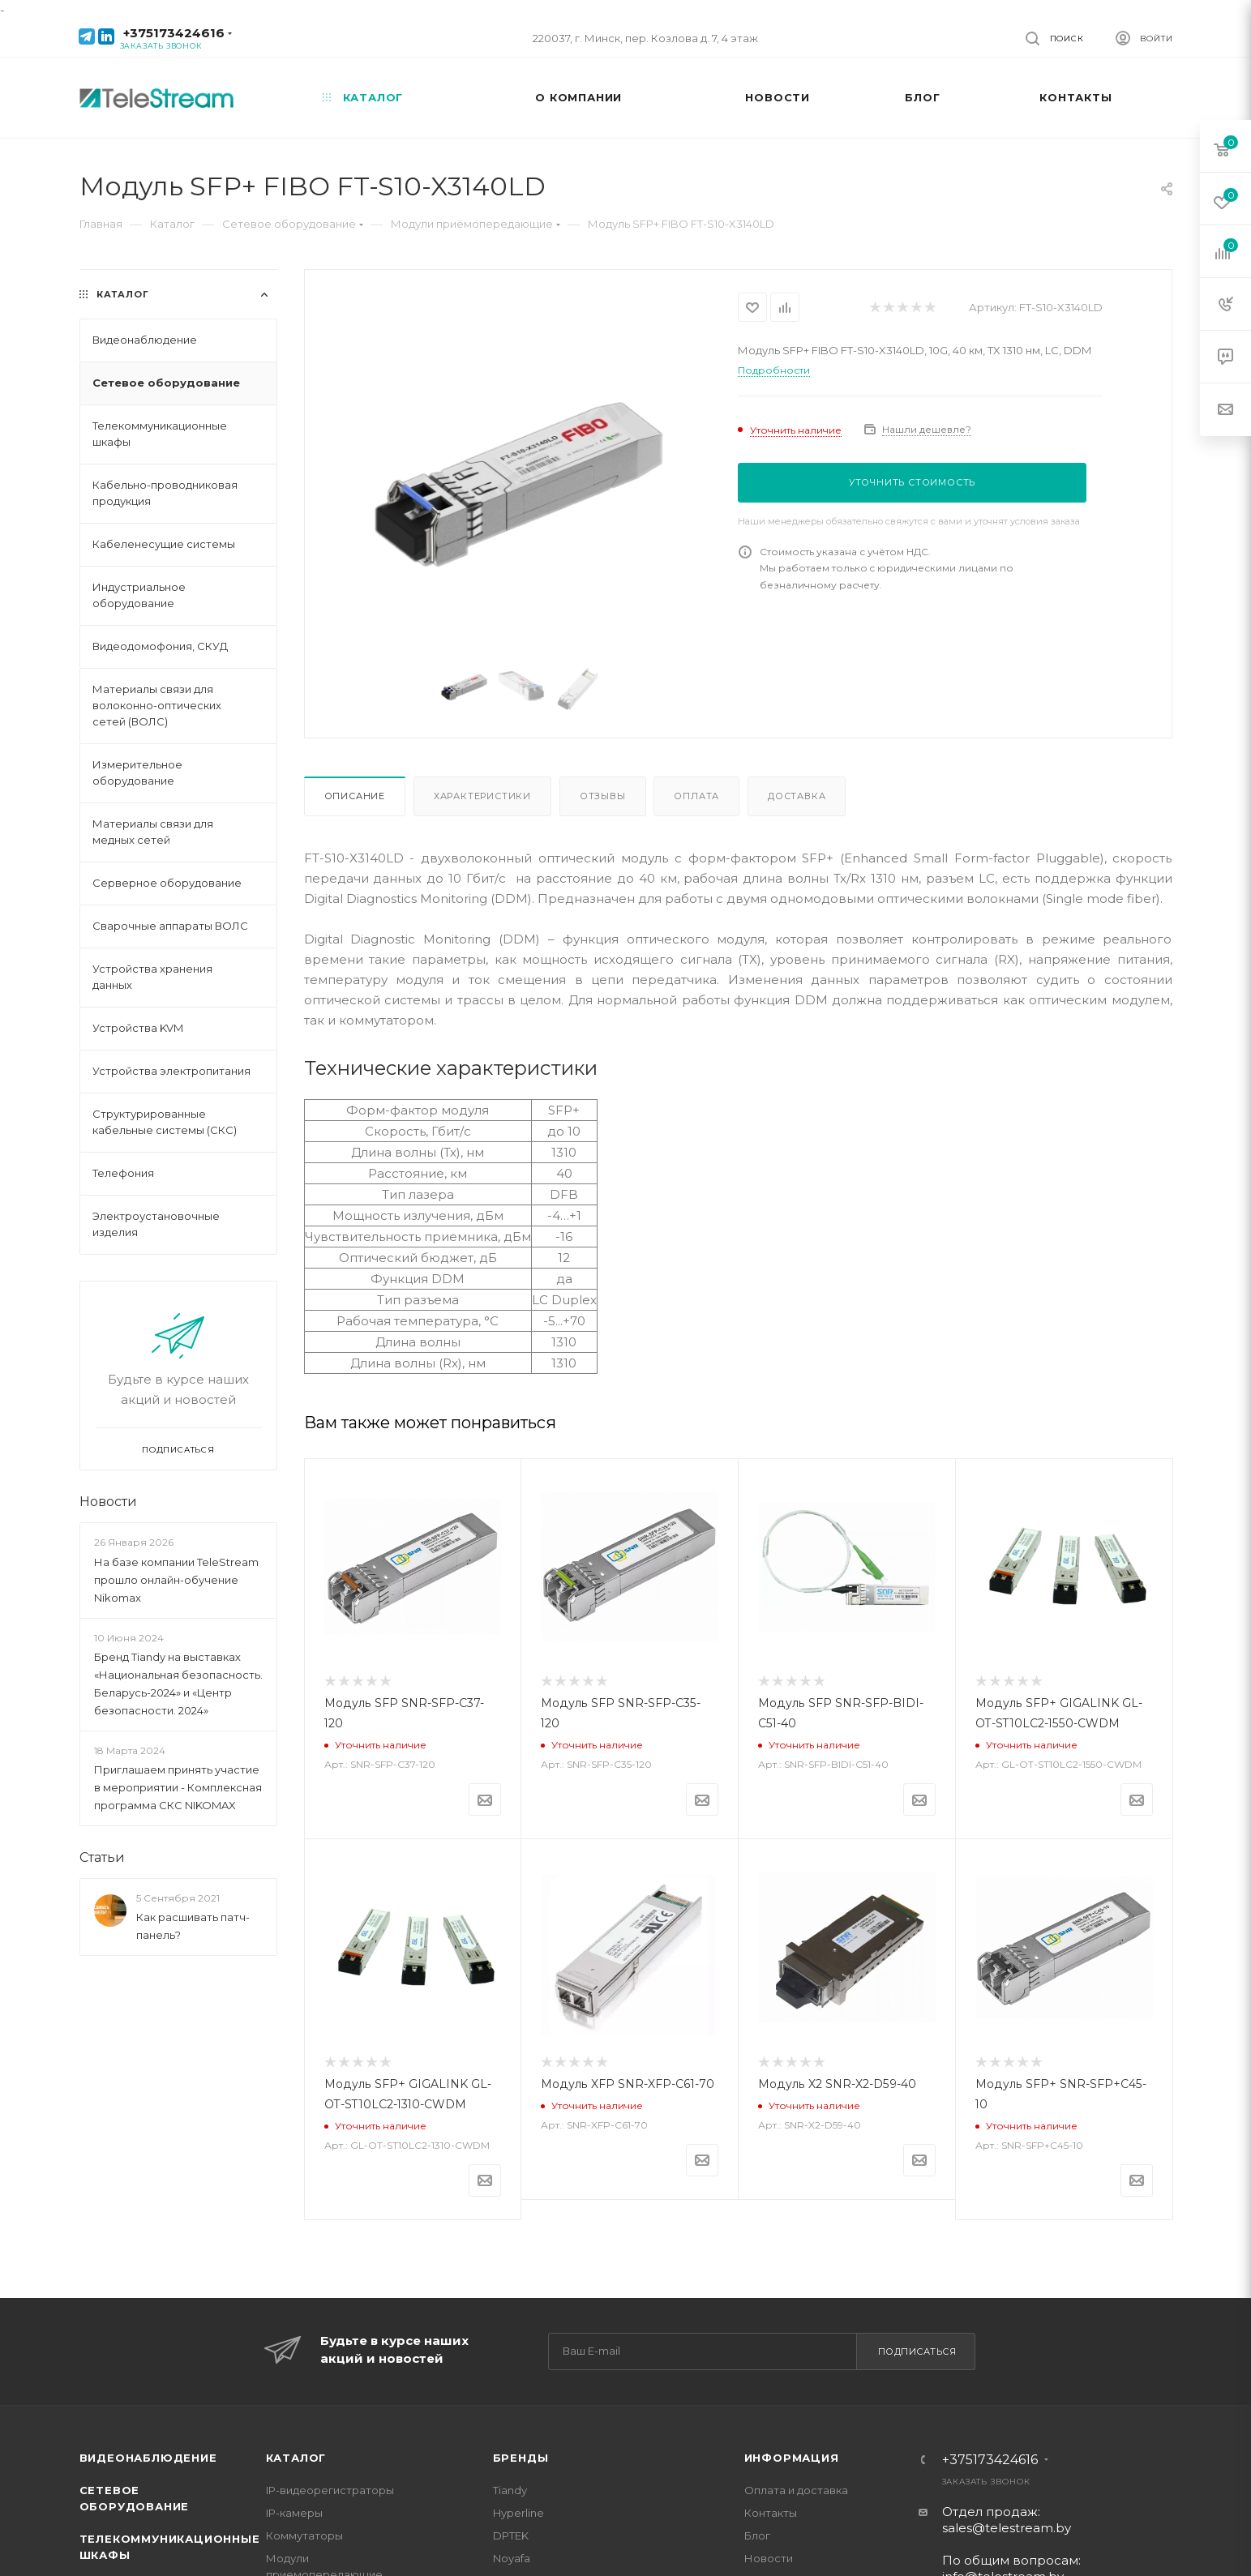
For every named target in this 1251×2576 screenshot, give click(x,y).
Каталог (296, 2457)
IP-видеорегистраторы (330, 2490)
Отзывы (603, 796)
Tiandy (510, 2490)
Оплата (696, 796)
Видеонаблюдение (148, 2457)
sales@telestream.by (1006, 2527)
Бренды (521, 2457)
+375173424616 (174, 33)
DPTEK (511, 2535)
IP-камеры (294, 2512)
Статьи (102, 1857)
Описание (354, 796)
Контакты (770, 2512)
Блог (757, 2535)
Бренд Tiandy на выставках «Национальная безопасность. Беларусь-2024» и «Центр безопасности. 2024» (178, 1683)
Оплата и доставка (796, 2490)
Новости (108, 1501)
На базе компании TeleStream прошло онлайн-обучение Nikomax (176, 1579)
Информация (791, 2457)
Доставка (796, 796)
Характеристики (482, 796)
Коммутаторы (304, 2535)
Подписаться (917, 2351)
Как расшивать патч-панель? (193, 1926)
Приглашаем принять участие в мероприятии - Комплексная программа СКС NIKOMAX (178, 1787)
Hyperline (518, 2512)
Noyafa (511, 2558)
